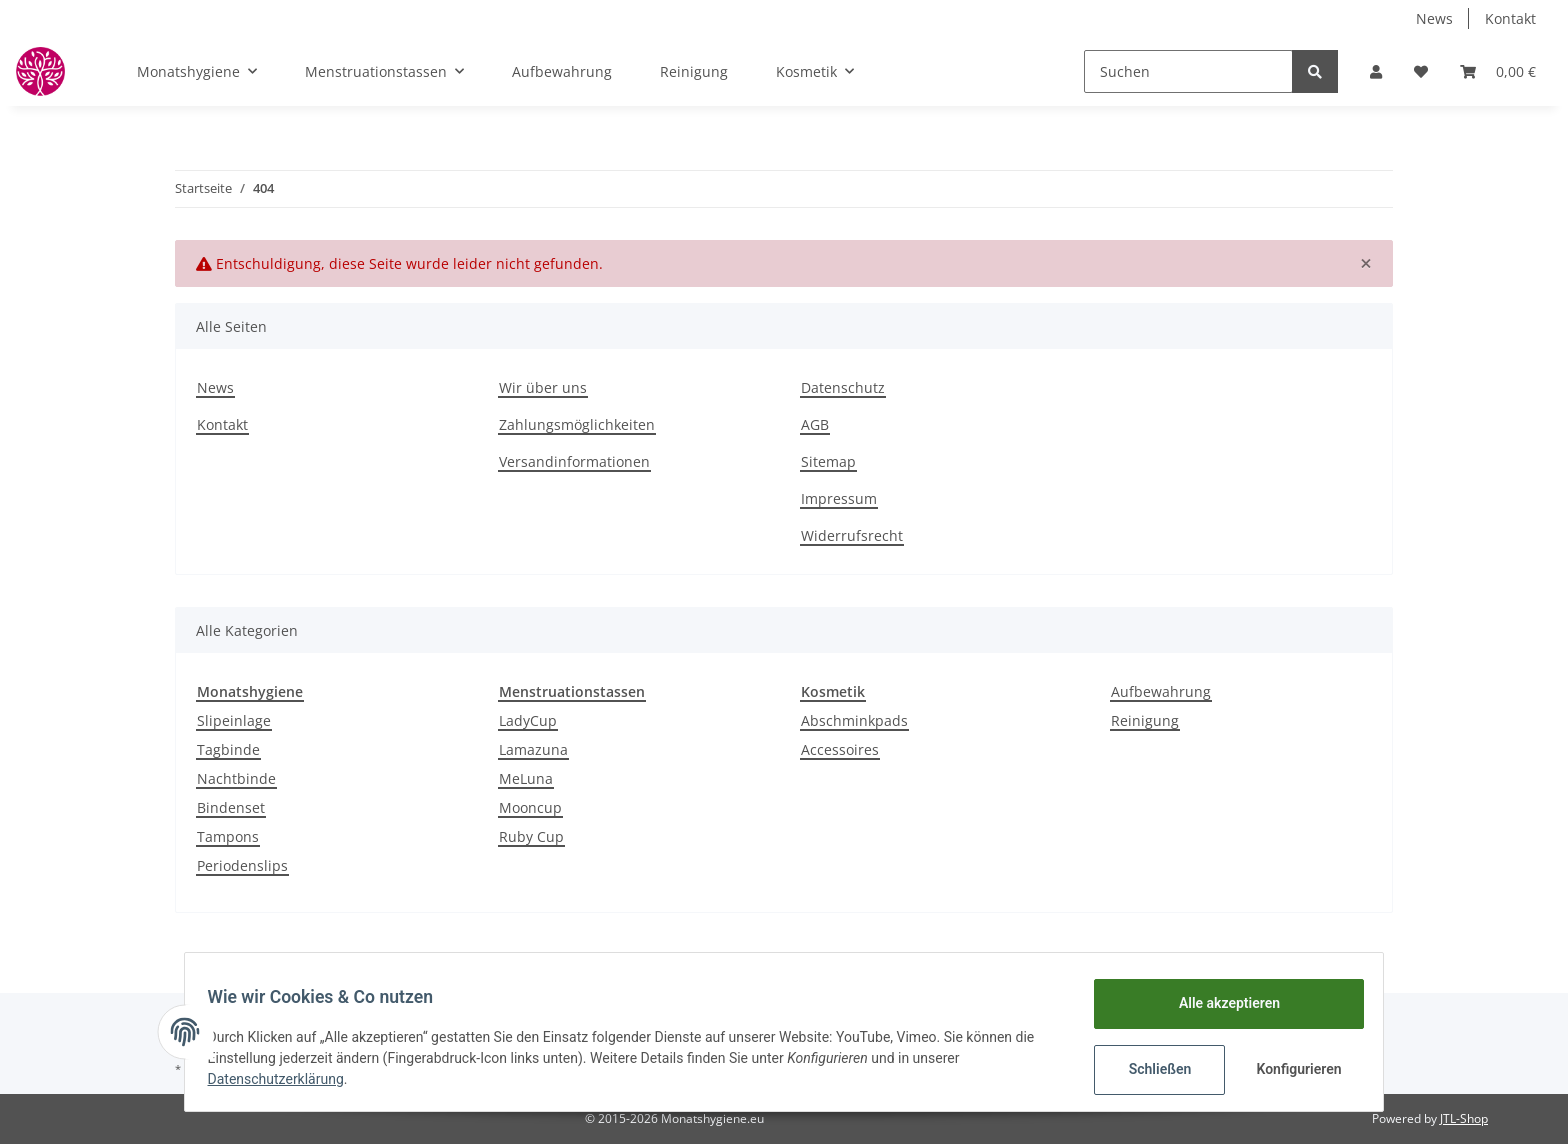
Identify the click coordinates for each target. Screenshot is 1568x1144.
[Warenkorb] (1498, 71)
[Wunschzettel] (1421, 71)
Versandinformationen (574, 461)
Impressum (839, 498)
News (1434, 18)
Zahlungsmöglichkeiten (577, 424)
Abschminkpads (854, 720)
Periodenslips (242, 865)
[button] (1376, 71)
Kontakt (1510, 18)
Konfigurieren (1291, 1069)
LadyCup (528, 720)
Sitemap (828, 461)
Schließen (1150, 1069)
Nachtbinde (236, 778)
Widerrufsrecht (852, 535)
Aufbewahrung (1161, 691)
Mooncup (530, 807)
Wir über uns (543, 387)
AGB (815, 424)
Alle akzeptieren (1219, 1003)
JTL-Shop (1464, 1118)
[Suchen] (1188, 71)
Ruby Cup (531, 836)
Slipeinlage (234, 720)
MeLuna (526, 778)
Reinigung (1145, 720)
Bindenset (231, 807)
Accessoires (840, 749)
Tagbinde (228, 749)
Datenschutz (843, 387)
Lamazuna (533, 749)
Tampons (228, 836)
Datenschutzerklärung (285, 1079)
